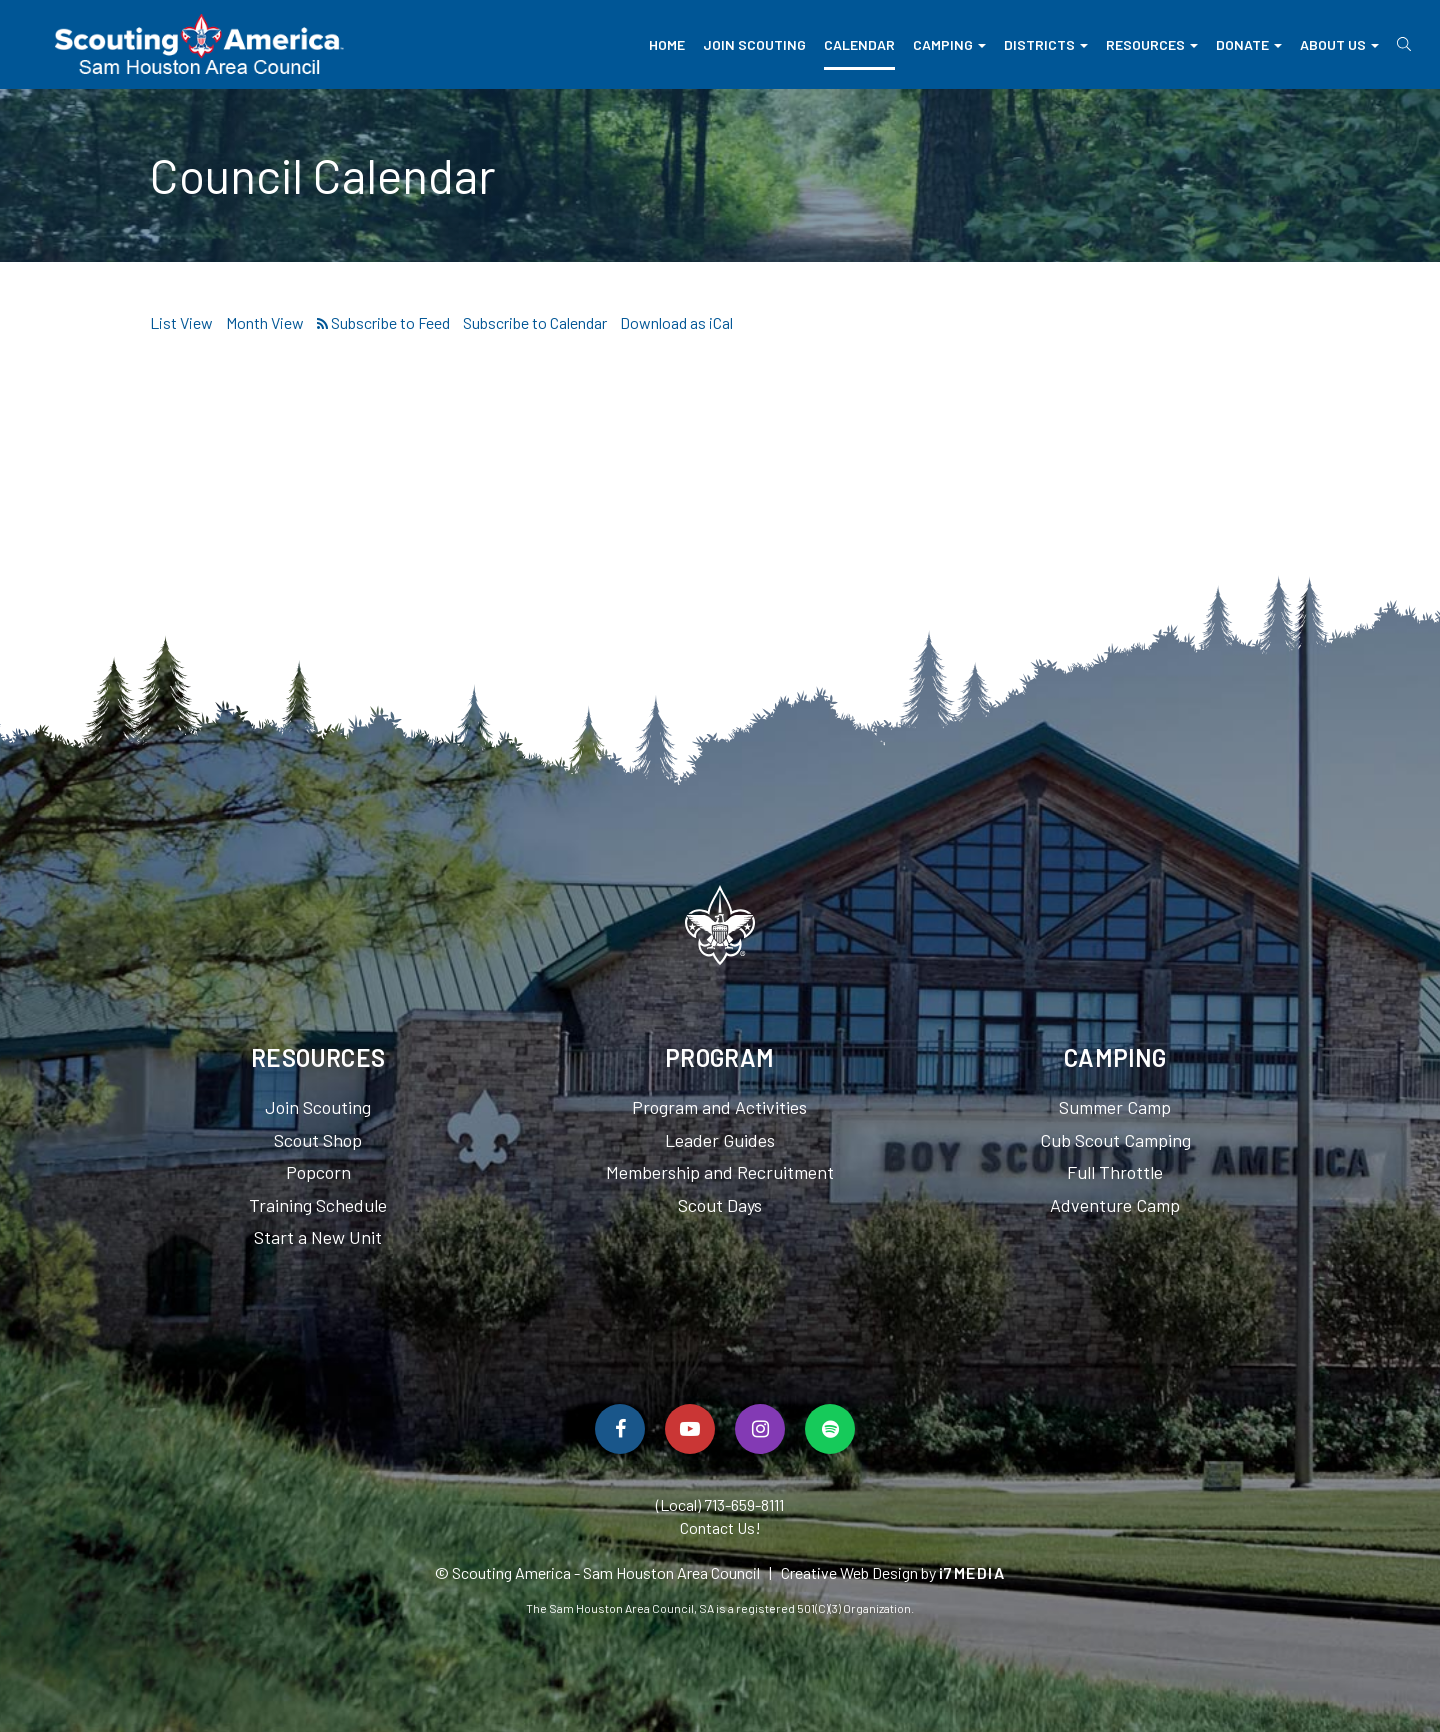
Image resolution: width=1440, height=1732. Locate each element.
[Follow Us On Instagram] (760, 1429)
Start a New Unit (318, 1237)
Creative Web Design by (893, 1572)
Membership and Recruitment (720, 1172)
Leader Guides (720, 1140)
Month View (265, 322)
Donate (1249, 44)
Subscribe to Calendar (535, 322)
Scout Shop (318, 1140)
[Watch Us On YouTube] (690, 1429)
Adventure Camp (1115, 1205)
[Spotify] (830, 1429)
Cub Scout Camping (1115, 1140)
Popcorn (318, 1172)
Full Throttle (1115, 1172)
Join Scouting (754, 44)
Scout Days (720, 1205)
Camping (949, 44)
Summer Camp (1115, 1107)
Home (667, 44)
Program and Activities (719, 1107)
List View (181, 322)
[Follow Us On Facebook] (620, 1429)
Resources (1152, 44)
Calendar (859, 44)
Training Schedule (318, 1205)
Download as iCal (676, 322)
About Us (1339, 44)
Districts (1046, 44)
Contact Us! (720, 1527)
